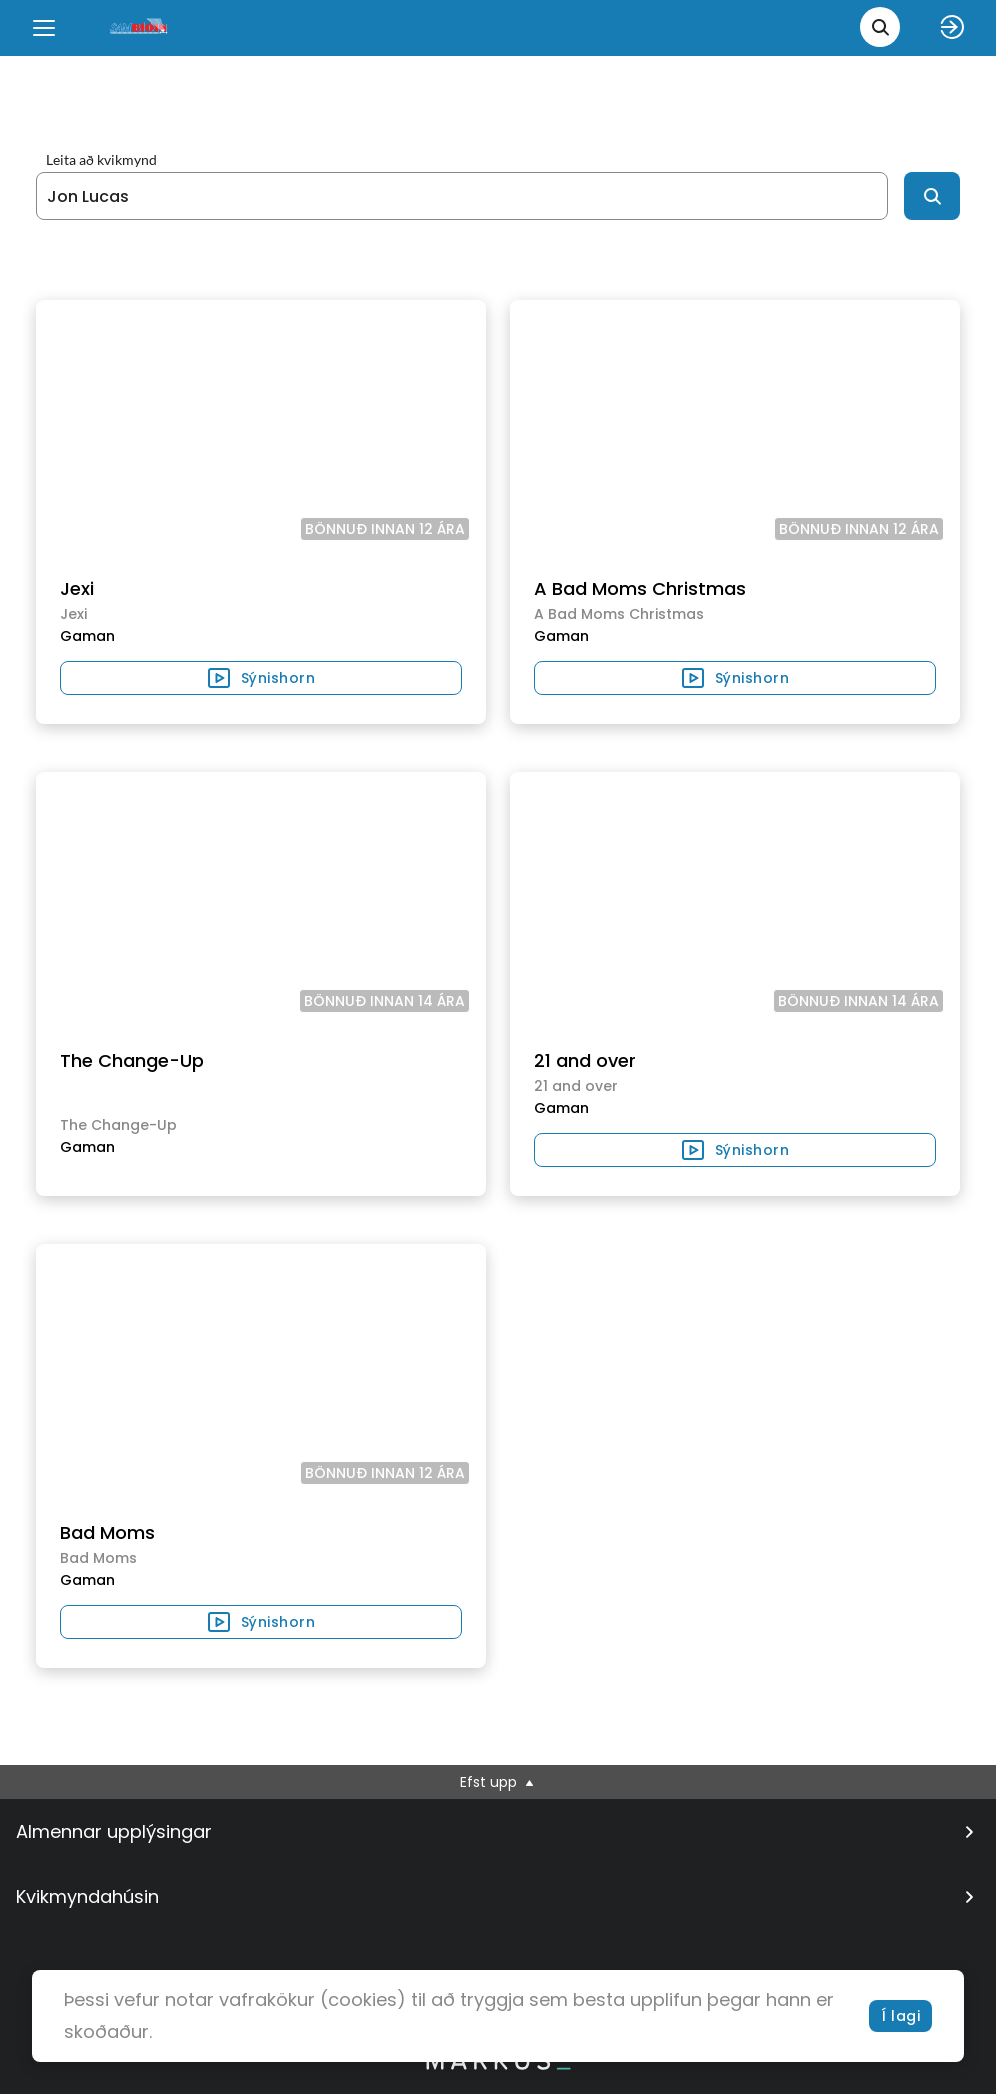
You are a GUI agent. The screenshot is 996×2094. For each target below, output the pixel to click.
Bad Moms (107, 1532)
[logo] (140, 27)
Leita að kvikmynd (101, 160)
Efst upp (498, 1782)
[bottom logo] (498, 2065)
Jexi (77, 588)
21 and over (585, 1060)
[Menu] (44, 28)
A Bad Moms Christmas (640, 588)
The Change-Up (132, 1060)
